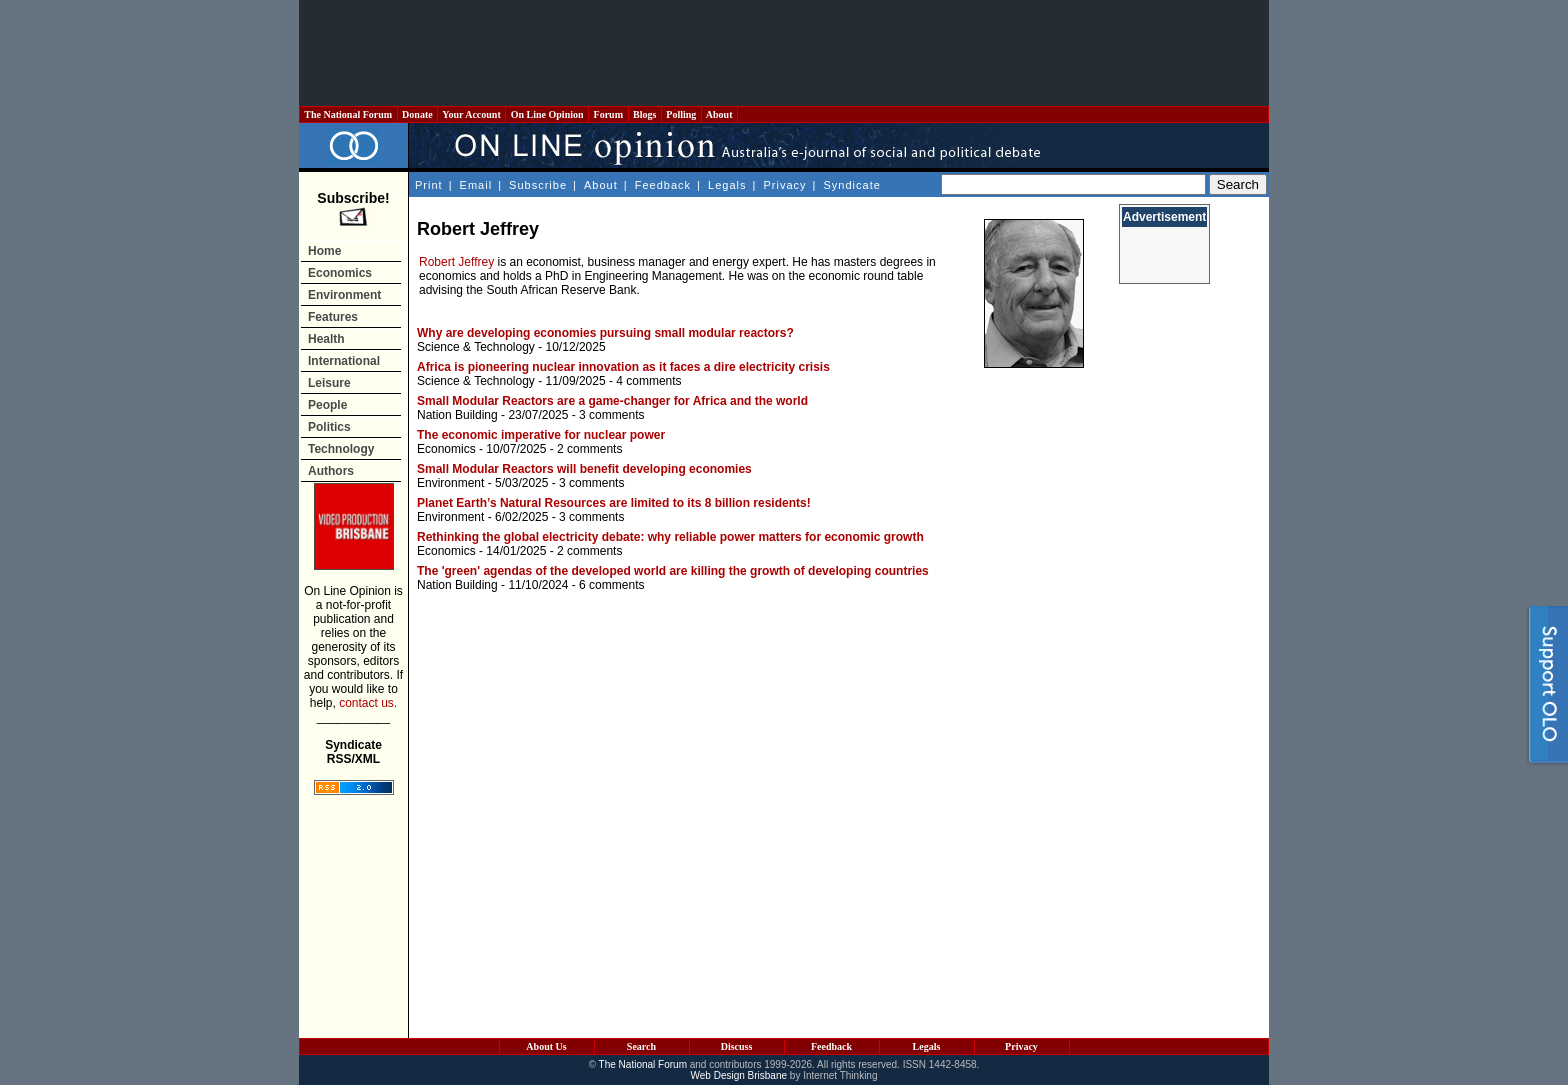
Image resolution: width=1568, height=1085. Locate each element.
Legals (727, 185)
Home (324, 251)
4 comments (648, 381)
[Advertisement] (784, 53)
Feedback (663, 185)
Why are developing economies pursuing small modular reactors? (605, 333)
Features (333, 317)
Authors (331, 471)
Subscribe (538, 185)
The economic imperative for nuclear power (541, 435)
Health (326, 339)
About (719, 114)
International (344, 361)
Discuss (737, 1046)
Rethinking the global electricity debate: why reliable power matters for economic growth (670, 537)
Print (429, 185)
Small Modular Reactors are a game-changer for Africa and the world (612, 401)
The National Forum (348, 114)
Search (641, 1046)
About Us (546, 1046)
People (327, 405)
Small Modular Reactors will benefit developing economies (584, 469)
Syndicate (852, 185)
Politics (329, 427)
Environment (344, 295)
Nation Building (457, 415)
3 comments (611, 415)
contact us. (368, 703)
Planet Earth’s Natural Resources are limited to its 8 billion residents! (614, 503)
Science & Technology (476, 347)
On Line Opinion (547, 114)
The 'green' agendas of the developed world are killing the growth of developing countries (673, 571)
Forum (608, 114)
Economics (340, 273)
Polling (681, 114)
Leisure (329, 383)
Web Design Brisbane (739, 1075)
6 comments (611, 585)
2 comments (589, 449)
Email (476, 185)
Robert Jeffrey (456, 262)
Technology (341, 449)
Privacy (784, 185)
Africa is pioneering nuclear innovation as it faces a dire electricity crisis (623, 367)
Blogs (645, 114)
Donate (418, 114)
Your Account (471, 114)
